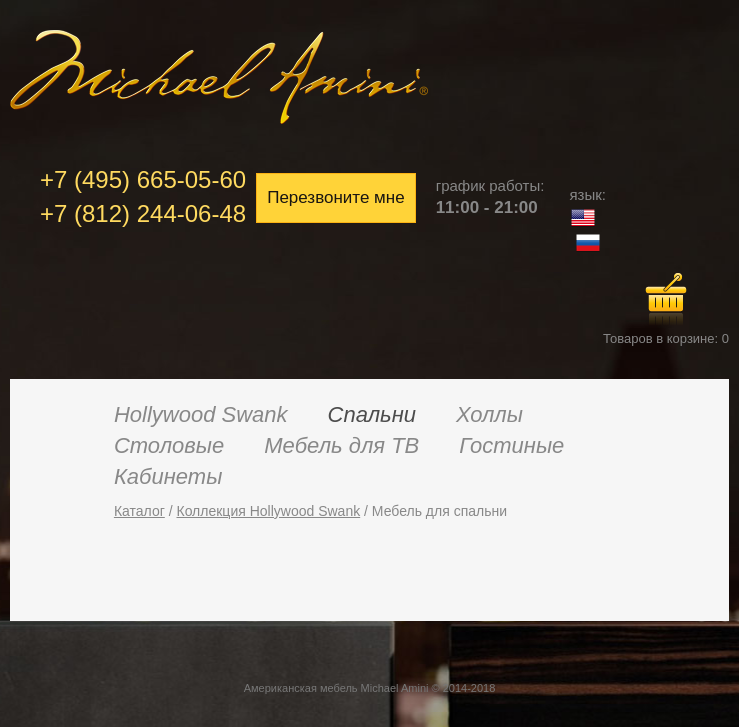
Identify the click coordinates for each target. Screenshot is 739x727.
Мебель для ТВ (341, 445)
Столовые (169, 445)
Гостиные (511, 445)
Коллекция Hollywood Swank (268, 511)
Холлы (489, 414)
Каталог (139, 511)
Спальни (372, 414)
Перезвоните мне (336, 197)
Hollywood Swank (201, 414)
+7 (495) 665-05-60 (143, 179)
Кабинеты (168, 476)
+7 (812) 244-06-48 (143, 213)
